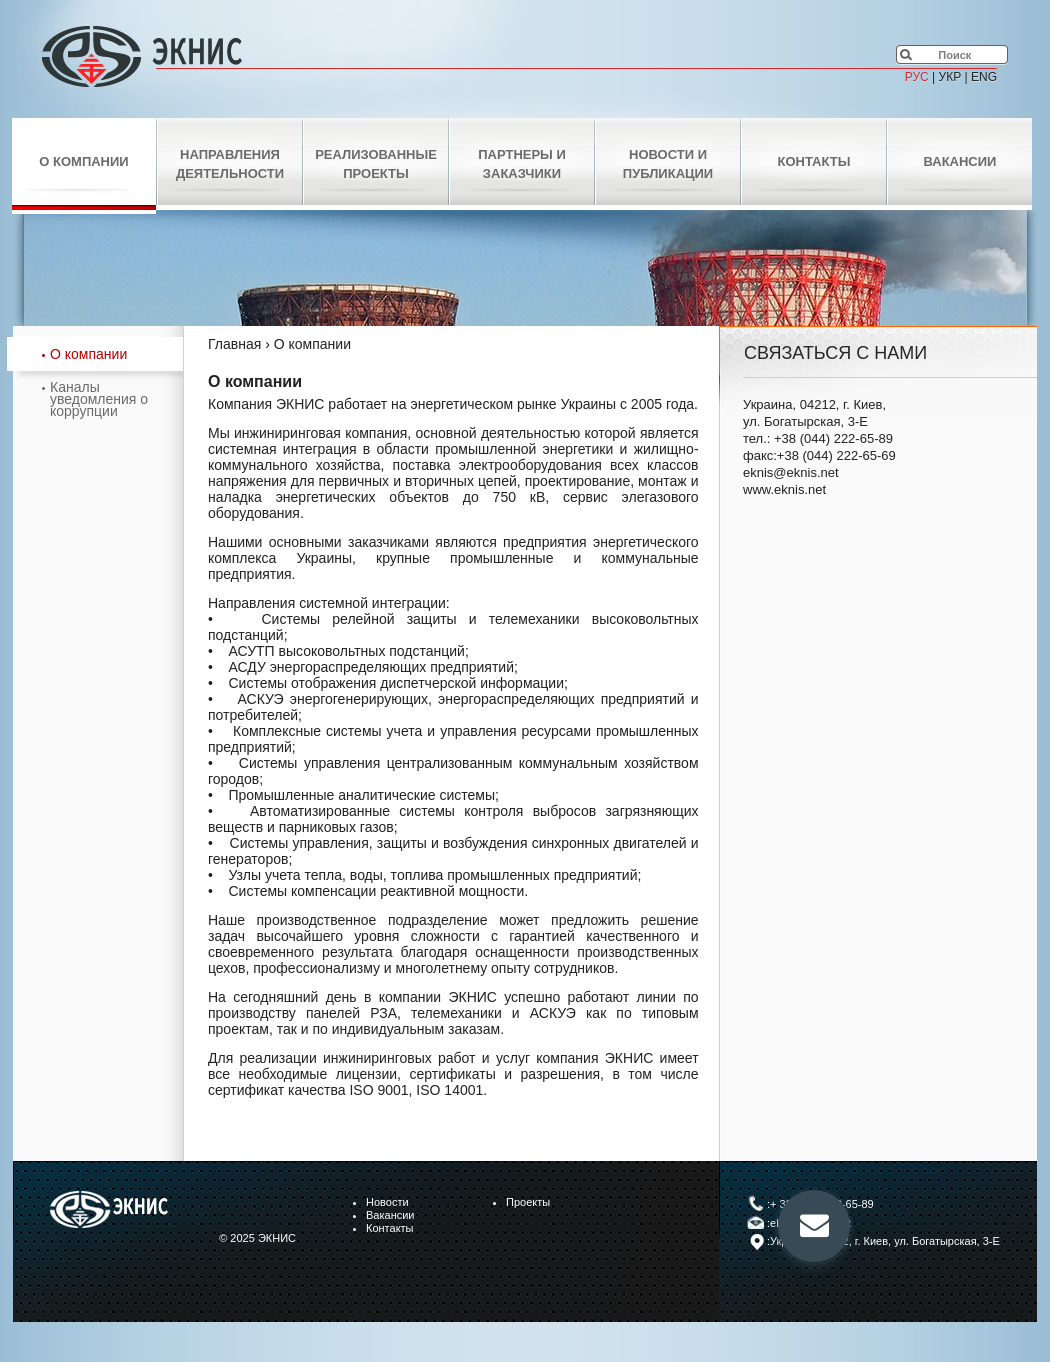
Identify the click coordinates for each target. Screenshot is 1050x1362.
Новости (387, 1202)
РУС (917, 77)
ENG (984, 77)
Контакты (814, 161)
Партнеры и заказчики (522, 164)
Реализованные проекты (376, 164)
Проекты (528, 1202)
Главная (234, 344)
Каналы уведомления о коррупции (99, 399)
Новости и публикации (668, 164)
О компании (83, 161)
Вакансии (960, 161)
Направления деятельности (230, 164)
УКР (950, 77)
